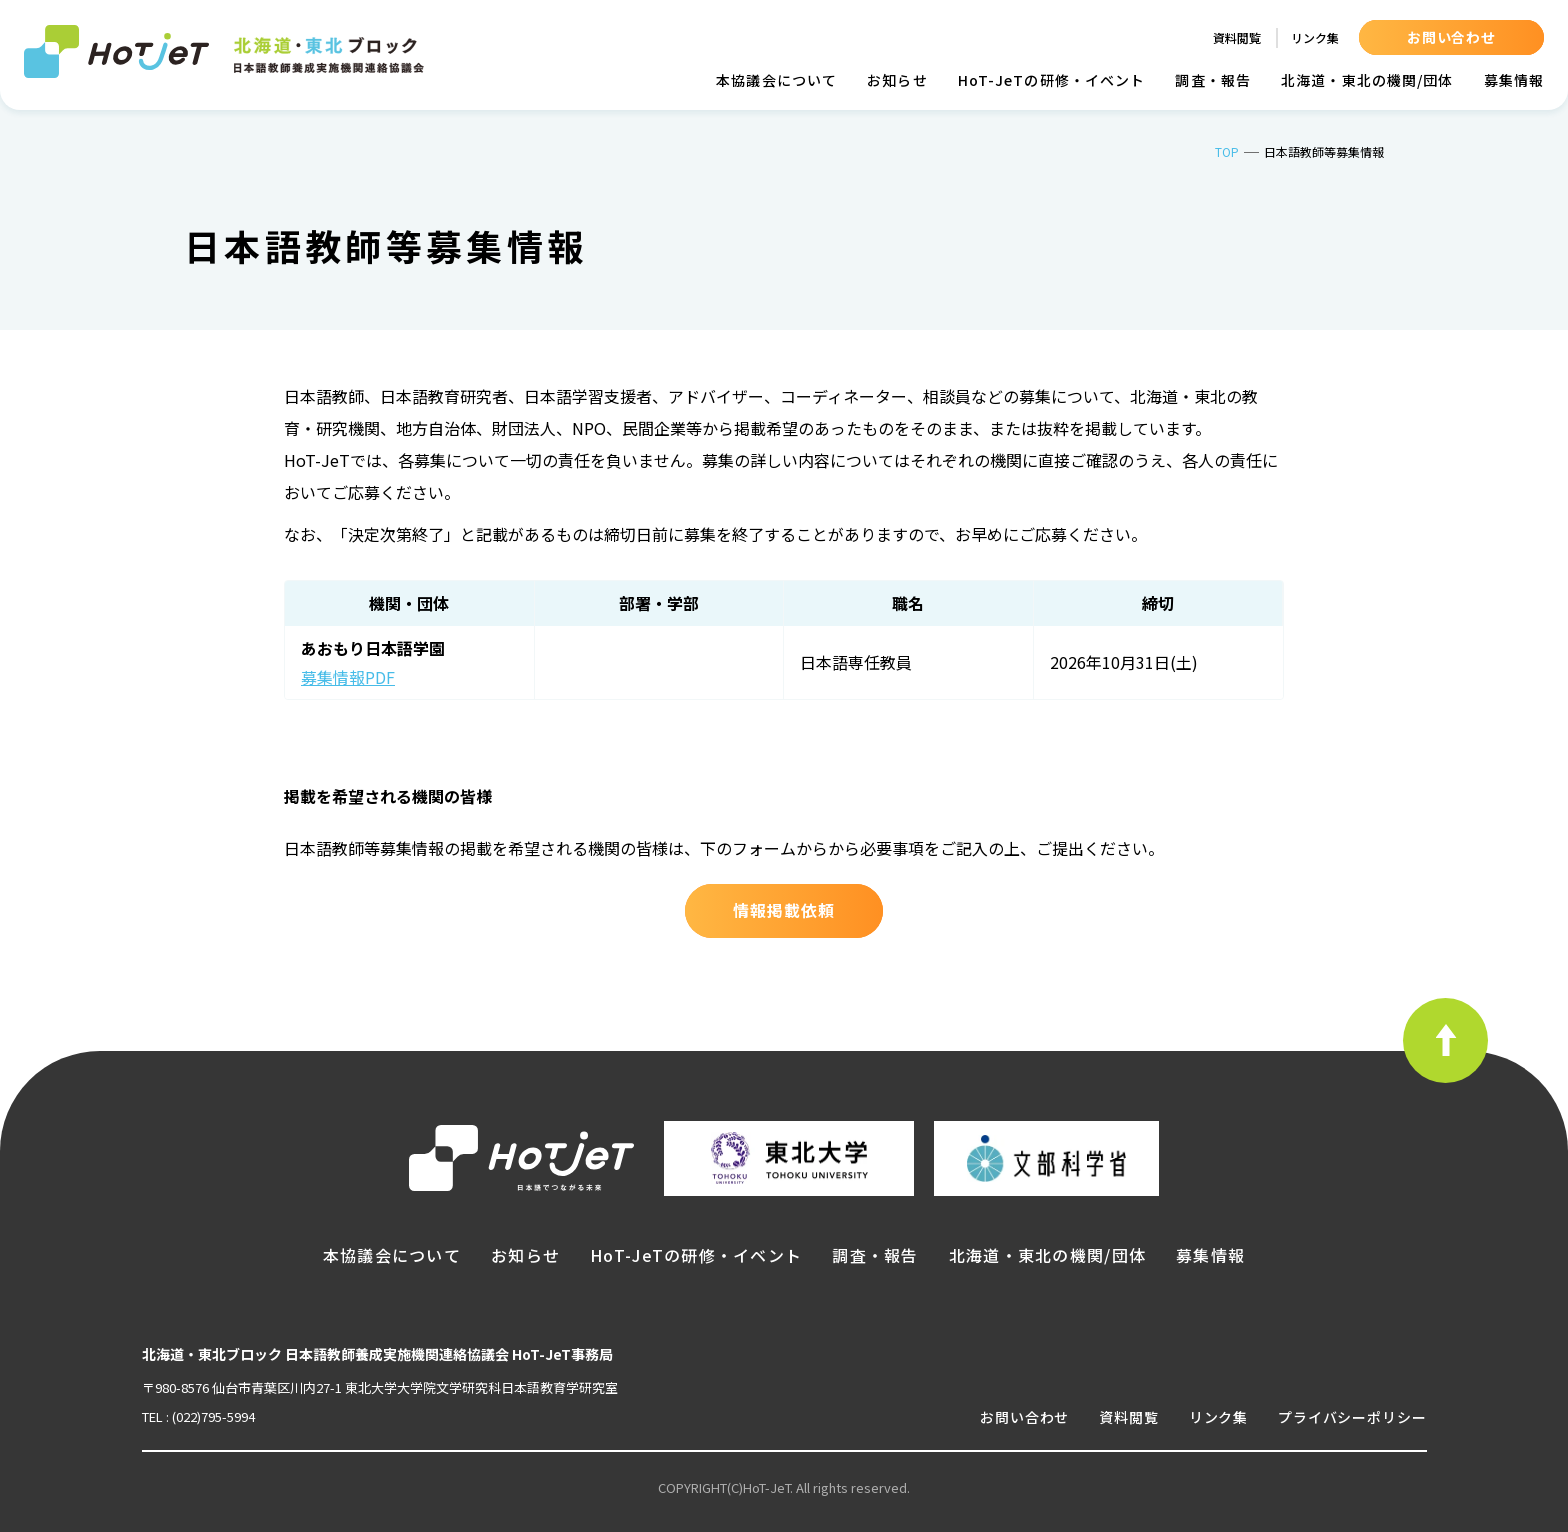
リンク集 (1315, 37)
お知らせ (897, 80)
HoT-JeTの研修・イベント (1052, 80)
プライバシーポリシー (1352, 1417)
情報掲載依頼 (784, 910)
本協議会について (776, 80)
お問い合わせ (1451, 37)
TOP (1227, 151)
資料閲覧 (1237, 37)
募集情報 (1514, 80)
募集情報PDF (348, 677)
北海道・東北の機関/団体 (1367, 80)
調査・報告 (1213, 80)
